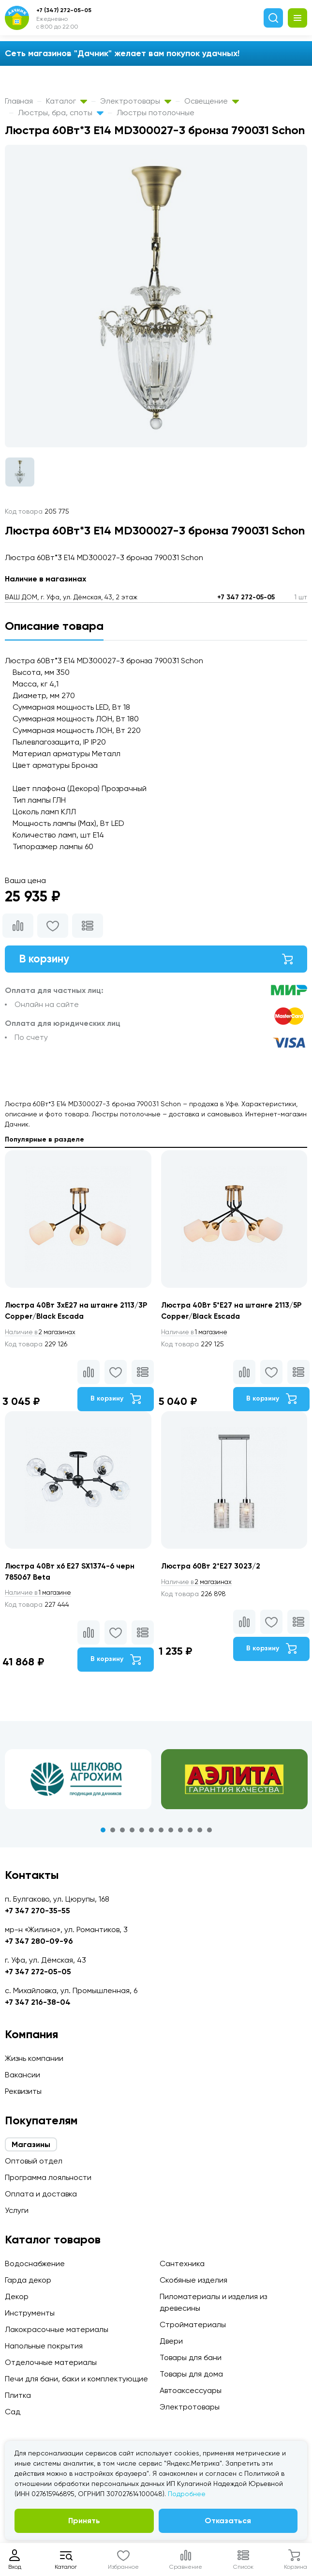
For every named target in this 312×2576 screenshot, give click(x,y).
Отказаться (228, 2520)
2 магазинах (42, 1335)
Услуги (17, 2210)
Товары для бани (191, 2357)
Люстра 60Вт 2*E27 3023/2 (213, 1569)
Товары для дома (191, 2373)
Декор (17, 2296)
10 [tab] (190, 1834)
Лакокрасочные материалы (56, 2329)
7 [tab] (161, 1834)
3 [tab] (122, 1834)
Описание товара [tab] (54, 626)
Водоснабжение (35, 2263)
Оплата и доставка (41, 2193)
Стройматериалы (193, 2324)
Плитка (18, 2395)
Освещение (211, 101)
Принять (84, 2520)
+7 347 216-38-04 (38, 2002)
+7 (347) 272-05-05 (63, 10)
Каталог (66, 101)
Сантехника (182, 2263)
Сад (12, 2411)
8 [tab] (170, 1834)
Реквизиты (23, 2091)
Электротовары (135, 101)
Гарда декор (28, 2280)
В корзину (156, 960)
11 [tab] (199, 1834)
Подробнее (187, 2494)
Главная (19, 101)
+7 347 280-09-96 (39, 1941)
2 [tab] (112, 1834)
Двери (171, 2341)
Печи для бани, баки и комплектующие (76, 2378)
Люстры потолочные (155, 112)
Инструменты (30, 2312)
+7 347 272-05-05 (246, 597)
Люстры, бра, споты (61, 112)
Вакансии (22, 2074)
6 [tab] (151, 1834)
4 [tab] (132, 1834)
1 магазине (196, 1335)
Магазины (31, 2144)
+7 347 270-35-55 (37, 1910)
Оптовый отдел (33, 2160)
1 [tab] (103, 1834)
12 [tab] (209, 1834)
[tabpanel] (78, 1783)
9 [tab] (180, 1834)
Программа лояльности (48, 2177)
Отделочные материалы (51, 2362)
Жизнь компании (34, 2058)
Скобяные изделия (193, 2280)
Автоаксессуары (191, 2390)
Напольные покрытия (44, 2345)
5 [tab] (141, 1834)
